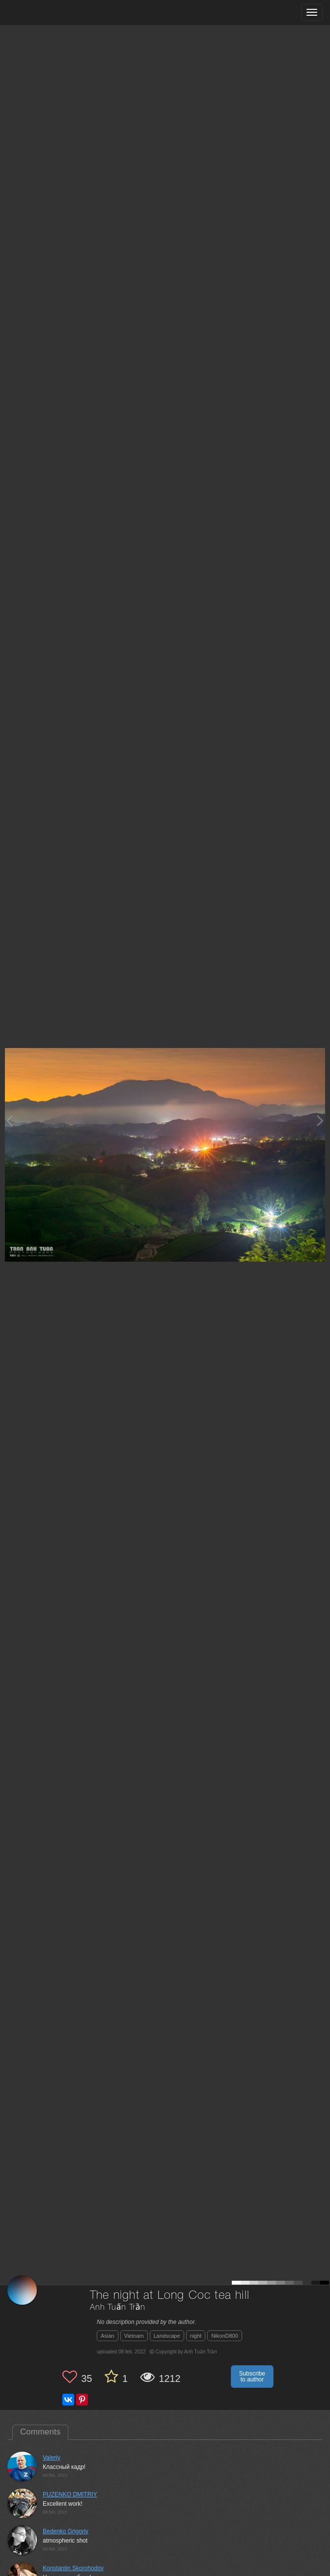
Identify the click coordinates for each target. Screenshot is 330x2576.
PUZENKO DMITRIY (70, 2494)
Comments (40, 2431)
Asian (107, 2336)
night (196, 2336)
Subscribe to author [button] (252, 2376)
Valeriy (51, 2457)
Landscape (167, 2336)
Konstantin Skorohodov (73, 2568)
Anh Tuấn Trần (117, 2307)
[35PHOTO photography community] (46, 12)
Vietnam (134, 2336)
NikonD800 (224, 2336)
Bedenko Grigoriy (65, 2531)
